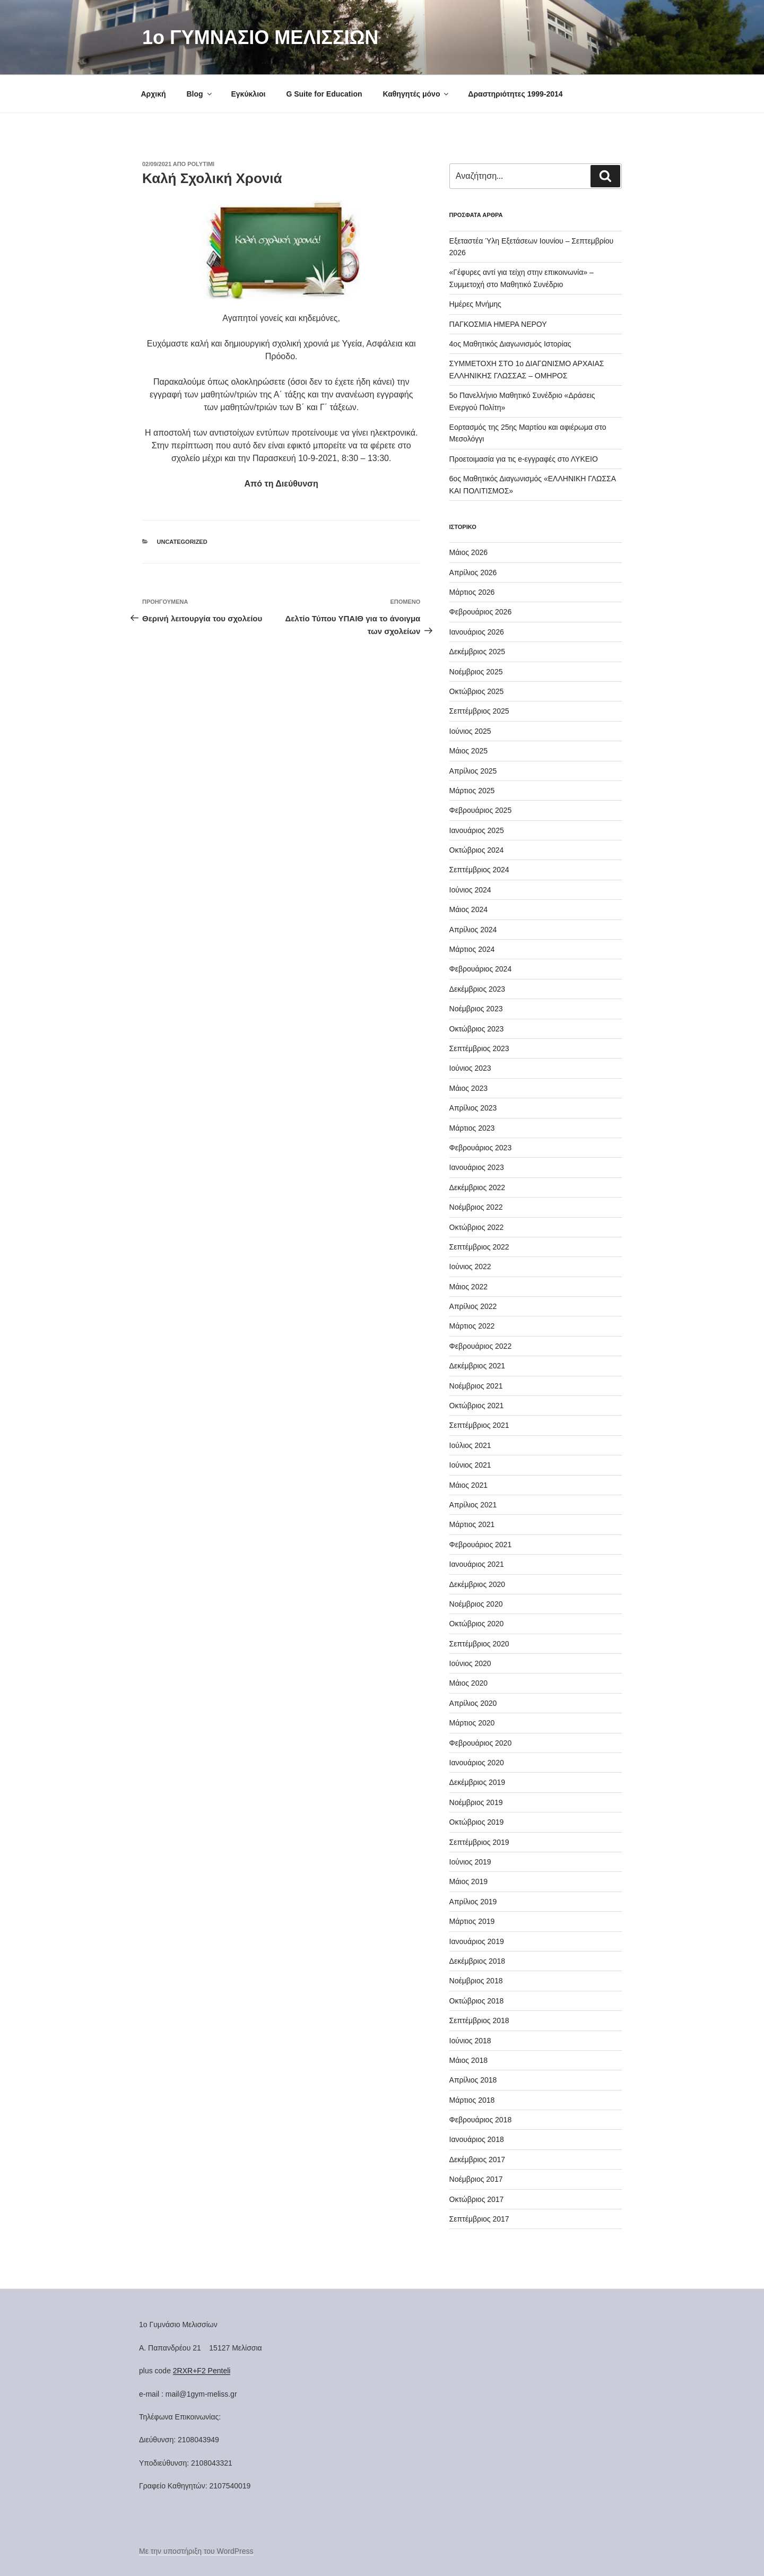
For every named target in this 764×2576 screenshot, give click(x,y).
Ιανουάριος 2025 (476, 830)
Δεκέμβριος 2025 (477, 651)
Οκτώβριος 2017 (476, 2199)
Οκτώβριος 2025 (476, 691)
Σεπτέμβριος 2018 (479, 2020)
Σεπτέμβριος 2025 (479, 711)
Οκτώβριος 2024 (476, 850)
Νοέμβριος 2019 (476, 1802)
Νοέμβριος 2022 (476, 1207)
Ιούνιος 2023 (470, 1068)
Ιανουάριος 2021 (476, 1564)
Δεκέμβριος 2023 (477, 989)
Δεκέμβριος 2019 (477, 1782)
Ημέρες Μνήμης (475, 304)
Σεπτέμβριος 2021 (479, 1425)
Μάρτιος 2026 (472, 592)
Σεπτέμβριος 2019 (479, 1842)
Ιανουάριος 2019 (476, 1941)
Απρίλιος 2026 (473, 572)
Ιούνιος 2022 (470, 1266)
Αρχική (153, 94)
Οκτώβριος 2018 (476, 2001)
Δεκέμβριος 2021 (477, 1365)
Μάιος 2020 (468, 1683)
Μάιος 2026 (468, 552)
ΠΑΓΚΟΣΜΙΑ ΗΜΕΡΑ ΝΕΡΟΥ (498, 324)
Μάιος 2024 (468, 909)
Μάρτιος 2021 (472, 1524)
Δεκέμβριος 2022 (477, 1187)
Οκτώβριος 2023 (476, 1029)
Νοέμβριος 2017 (476, 2179)
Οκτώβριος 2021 (476, 1405)
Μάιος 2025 (468, 751)
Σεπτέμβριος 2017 (479, 2219)
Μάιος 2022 (468, 1286)
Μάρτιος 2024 (472, 949)
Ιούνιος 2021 (470, 1465)
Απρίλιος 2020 (473, 1703)
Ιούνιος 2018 (470, 2040)
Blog (199, 94)
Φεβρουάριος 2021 (480, 1544)
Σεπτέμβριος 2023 (479, 1048)
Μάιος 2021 (468, 1485)
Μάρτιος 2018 (472, 2100)
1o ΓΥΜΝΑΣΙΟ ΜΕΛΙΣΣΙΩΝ (260, 37)
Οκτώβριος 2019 (476, 1822)
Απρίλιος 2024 (473, 929)
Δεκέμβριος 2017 (477, 2159)
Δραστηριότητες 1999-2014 (515, 94)
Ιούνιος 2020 (470, 1663)
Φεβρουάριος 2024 (480, 969)
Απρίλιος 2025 (473, 771)
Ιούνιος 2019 (470, 1862)
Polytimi (200, 164)
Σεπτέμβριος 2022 (479, 1247)
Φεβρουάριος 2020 (480, 1743)
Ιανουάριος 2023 (476, 1167)
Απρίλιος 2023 (473, 1108)
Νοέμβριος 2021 (476, 1386)
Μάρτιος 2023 (472, 1128)
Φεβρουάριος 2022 (480, 1346)
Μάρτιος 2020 (472, 1723)
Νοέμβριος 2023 (476, 1008)
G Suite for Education (324, 94)
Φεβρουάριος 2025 (480, 810)
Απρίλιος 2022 (473, 1306)
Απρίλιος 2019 (473, 1901)
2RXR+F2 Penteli (202, 2370)
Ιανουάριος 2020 (476, 1762)
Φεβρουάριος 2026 (480, 612)
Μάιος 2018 (468, 2060)
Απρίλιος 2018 (473, 2080)
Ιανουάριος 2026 (476, 632)
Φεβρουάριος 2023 (480, 1147)
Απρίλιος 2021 (473, 1505)
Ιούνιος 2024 (470, 890)
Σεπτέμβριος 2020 (479, 1644)
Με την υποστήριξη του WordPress (196, 2551)
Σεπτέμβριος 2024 (479, 869)
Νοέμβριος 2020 (476, 1604)
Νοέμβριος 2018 (476, 1980)
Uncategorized (182, 542)
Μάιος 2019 (468, 1881)
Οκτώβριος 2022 (476, 1227)
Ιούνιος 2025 (470, 731)
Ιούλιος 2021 (470, 1445)
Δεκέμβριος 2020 (477, 1584)
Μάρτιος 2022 (472, 1326)
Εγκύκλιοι (248, 94)
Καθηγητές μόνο (416, 94)
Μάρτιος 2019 (472, 1921)
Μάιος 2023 (468, 1088)
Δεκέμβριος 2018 (477, 1961)
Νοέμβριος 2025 (476, 671)
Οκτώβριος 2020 (476, 1623)
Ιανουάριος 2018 (476, 2139)
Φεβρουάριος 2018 (480, 2119)
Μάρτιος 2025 (472, 790)
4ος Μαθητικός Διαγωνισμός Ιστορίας (510, 344)
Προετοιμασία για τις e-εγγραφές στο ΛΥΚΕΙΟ (523, 459)
